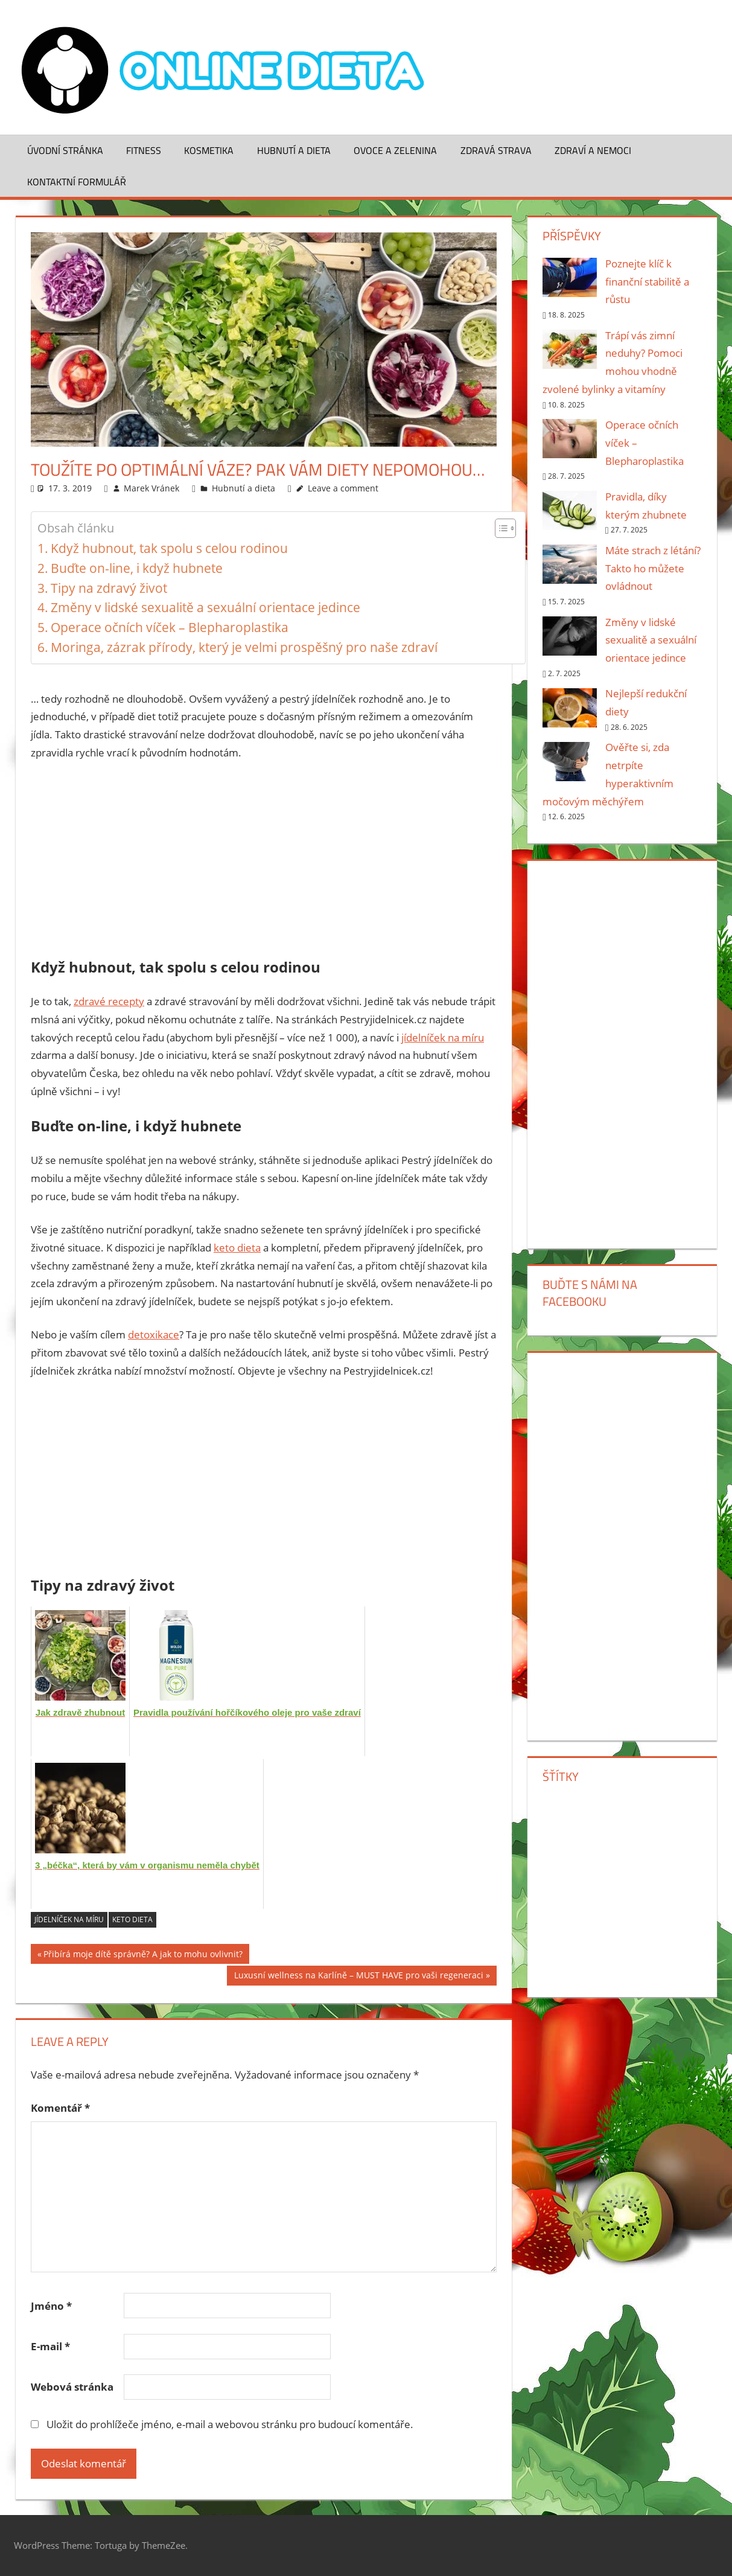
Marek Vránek (151, 488)
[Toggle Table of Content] (499, 528)
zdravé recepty (109, 1001)
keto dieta (237, 1247)
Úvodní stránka (65, 150)
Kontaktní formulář (76, 181)
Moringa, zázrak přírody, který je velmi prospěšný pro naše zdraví (244, 647)
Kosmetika (209, 150)
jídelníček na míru (442, 1037)
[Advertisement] (264, 861)
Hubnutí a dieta (294, 150)
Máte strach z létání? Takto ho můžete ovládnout (653, 568)
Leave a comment (343, 488)
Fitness (143, 150)
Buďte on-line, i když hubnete (137, 568)
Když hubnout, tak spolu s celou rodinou (169, 548)
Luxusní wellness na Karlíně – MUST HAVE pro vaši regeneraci (358, 1977)
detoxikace (153, 1334)
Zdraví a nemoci (593, 150)
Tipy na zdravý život (109, 588)
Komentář (60, 2108)
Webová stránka (72, 2387)
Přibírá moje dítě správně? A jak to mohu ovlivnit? (143, 1955)
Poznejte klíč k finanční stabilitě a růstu (647, 282)
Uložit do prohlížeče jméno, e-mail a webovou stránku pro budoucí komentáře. (229, 2424)
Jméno (51, 2306)
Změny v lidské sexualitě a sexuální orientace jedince (205, 607)
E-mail (50, 2346)
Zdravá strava (496, 150)
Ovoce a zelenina (395, 150)
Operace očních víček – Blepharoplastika (169, 627)
